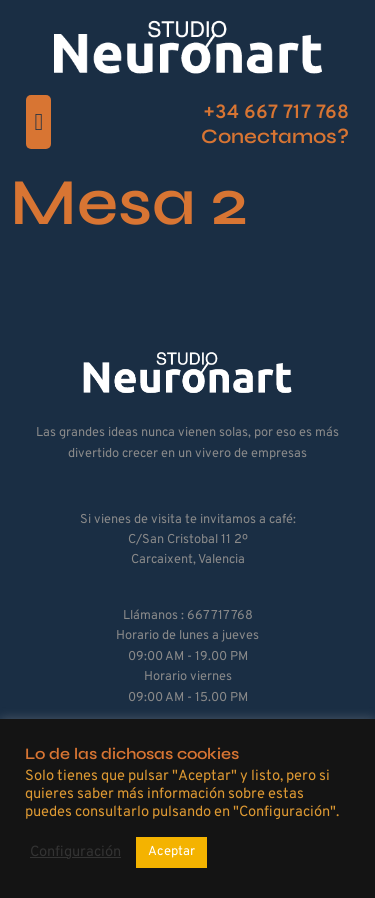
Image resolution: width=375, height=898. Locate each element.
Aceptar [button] (171, 852)
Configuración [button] (75, 853)
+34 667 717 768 (276, 113)
